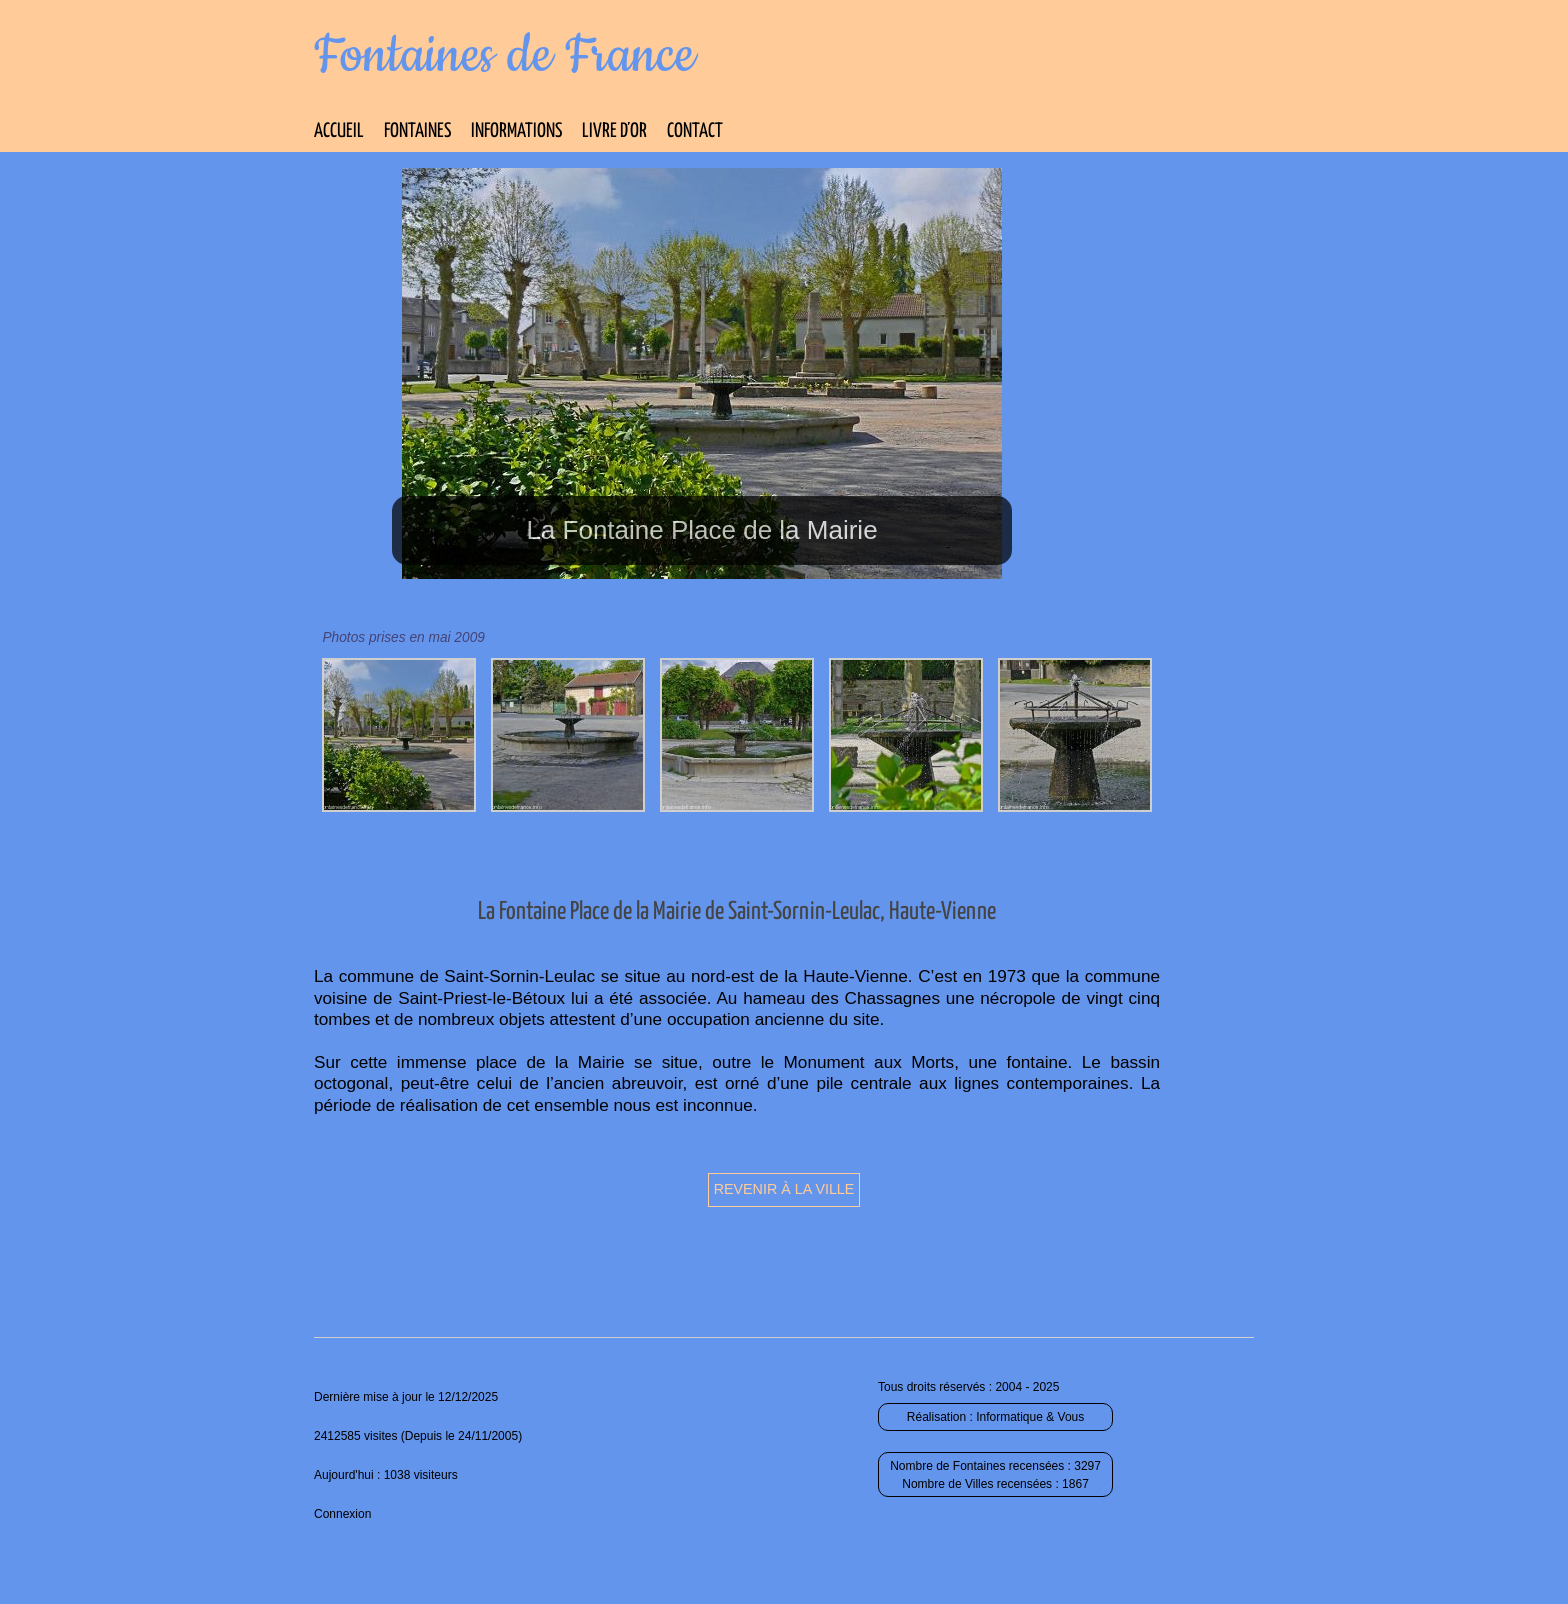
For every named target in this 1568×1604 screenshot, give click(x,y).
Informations (516, 131)
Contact (695, 131)
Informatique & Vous (1030, 1417)
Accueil (339, 131)
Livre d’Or (614, 131)
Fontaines (417, 131)
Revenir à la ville (784, 1189)
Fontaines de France (504, 56)
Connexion (342, 1514)
